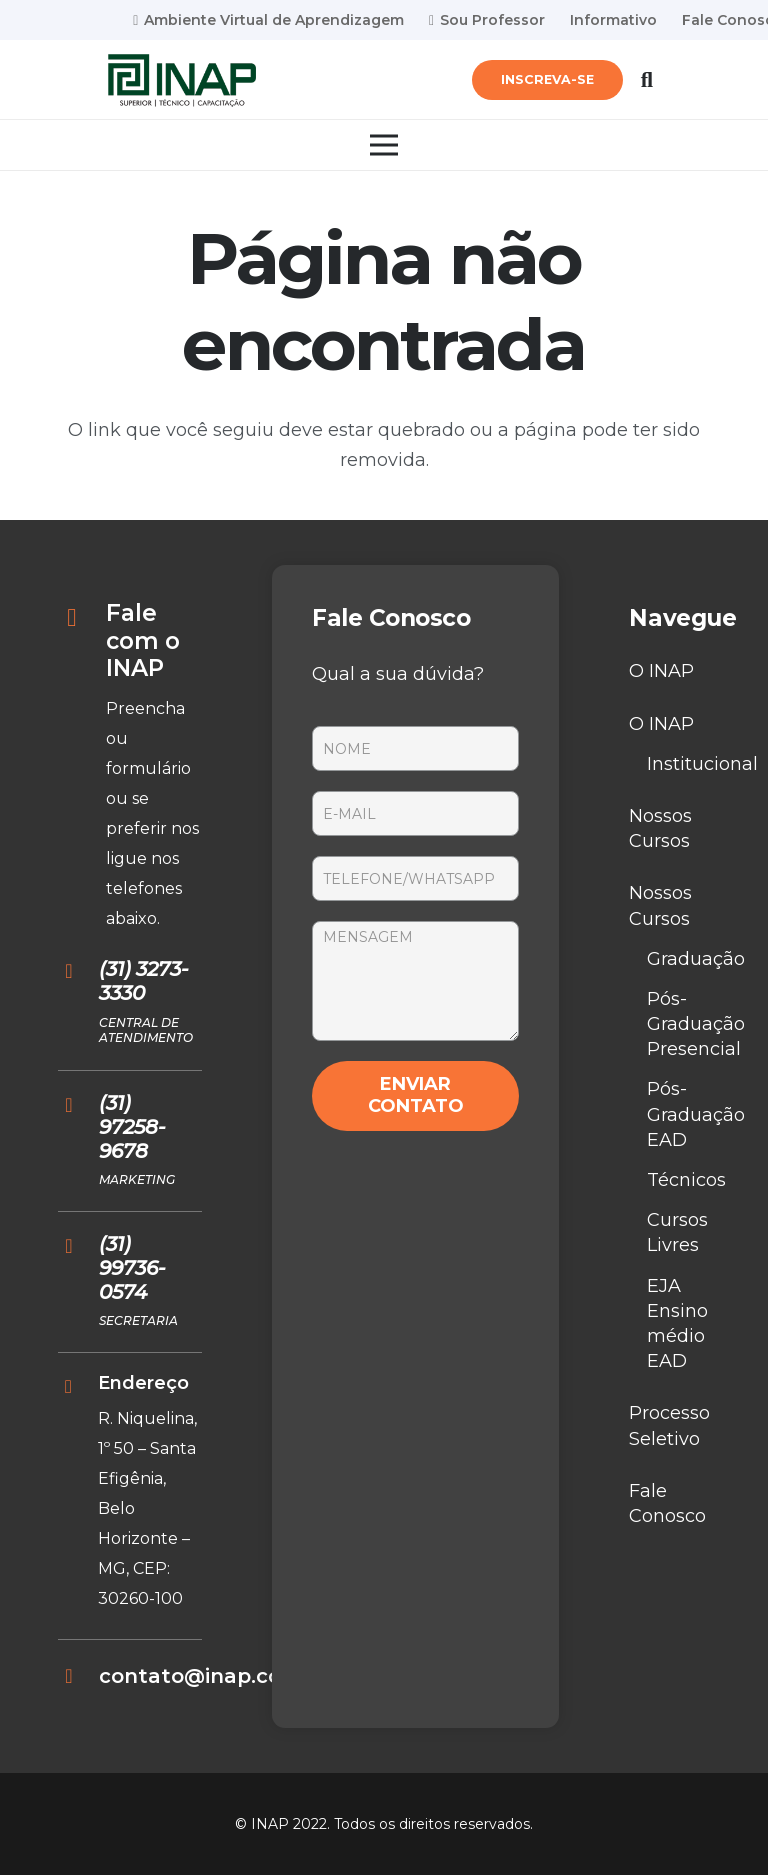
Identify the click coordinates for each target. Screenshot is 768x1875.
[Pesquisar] (647, 80)
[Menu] (384, 145)
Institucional (702, 764)
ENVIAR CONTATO (416, 1095)
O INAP (661, 671)
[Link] (182, 80)
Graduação (696, 959)
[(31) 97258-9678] (78, 1105)
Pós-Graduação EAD (696, 1114)
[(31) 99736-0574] (78, 1246)
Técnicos (686, 1180)
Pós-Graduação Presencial (696, 1024)
